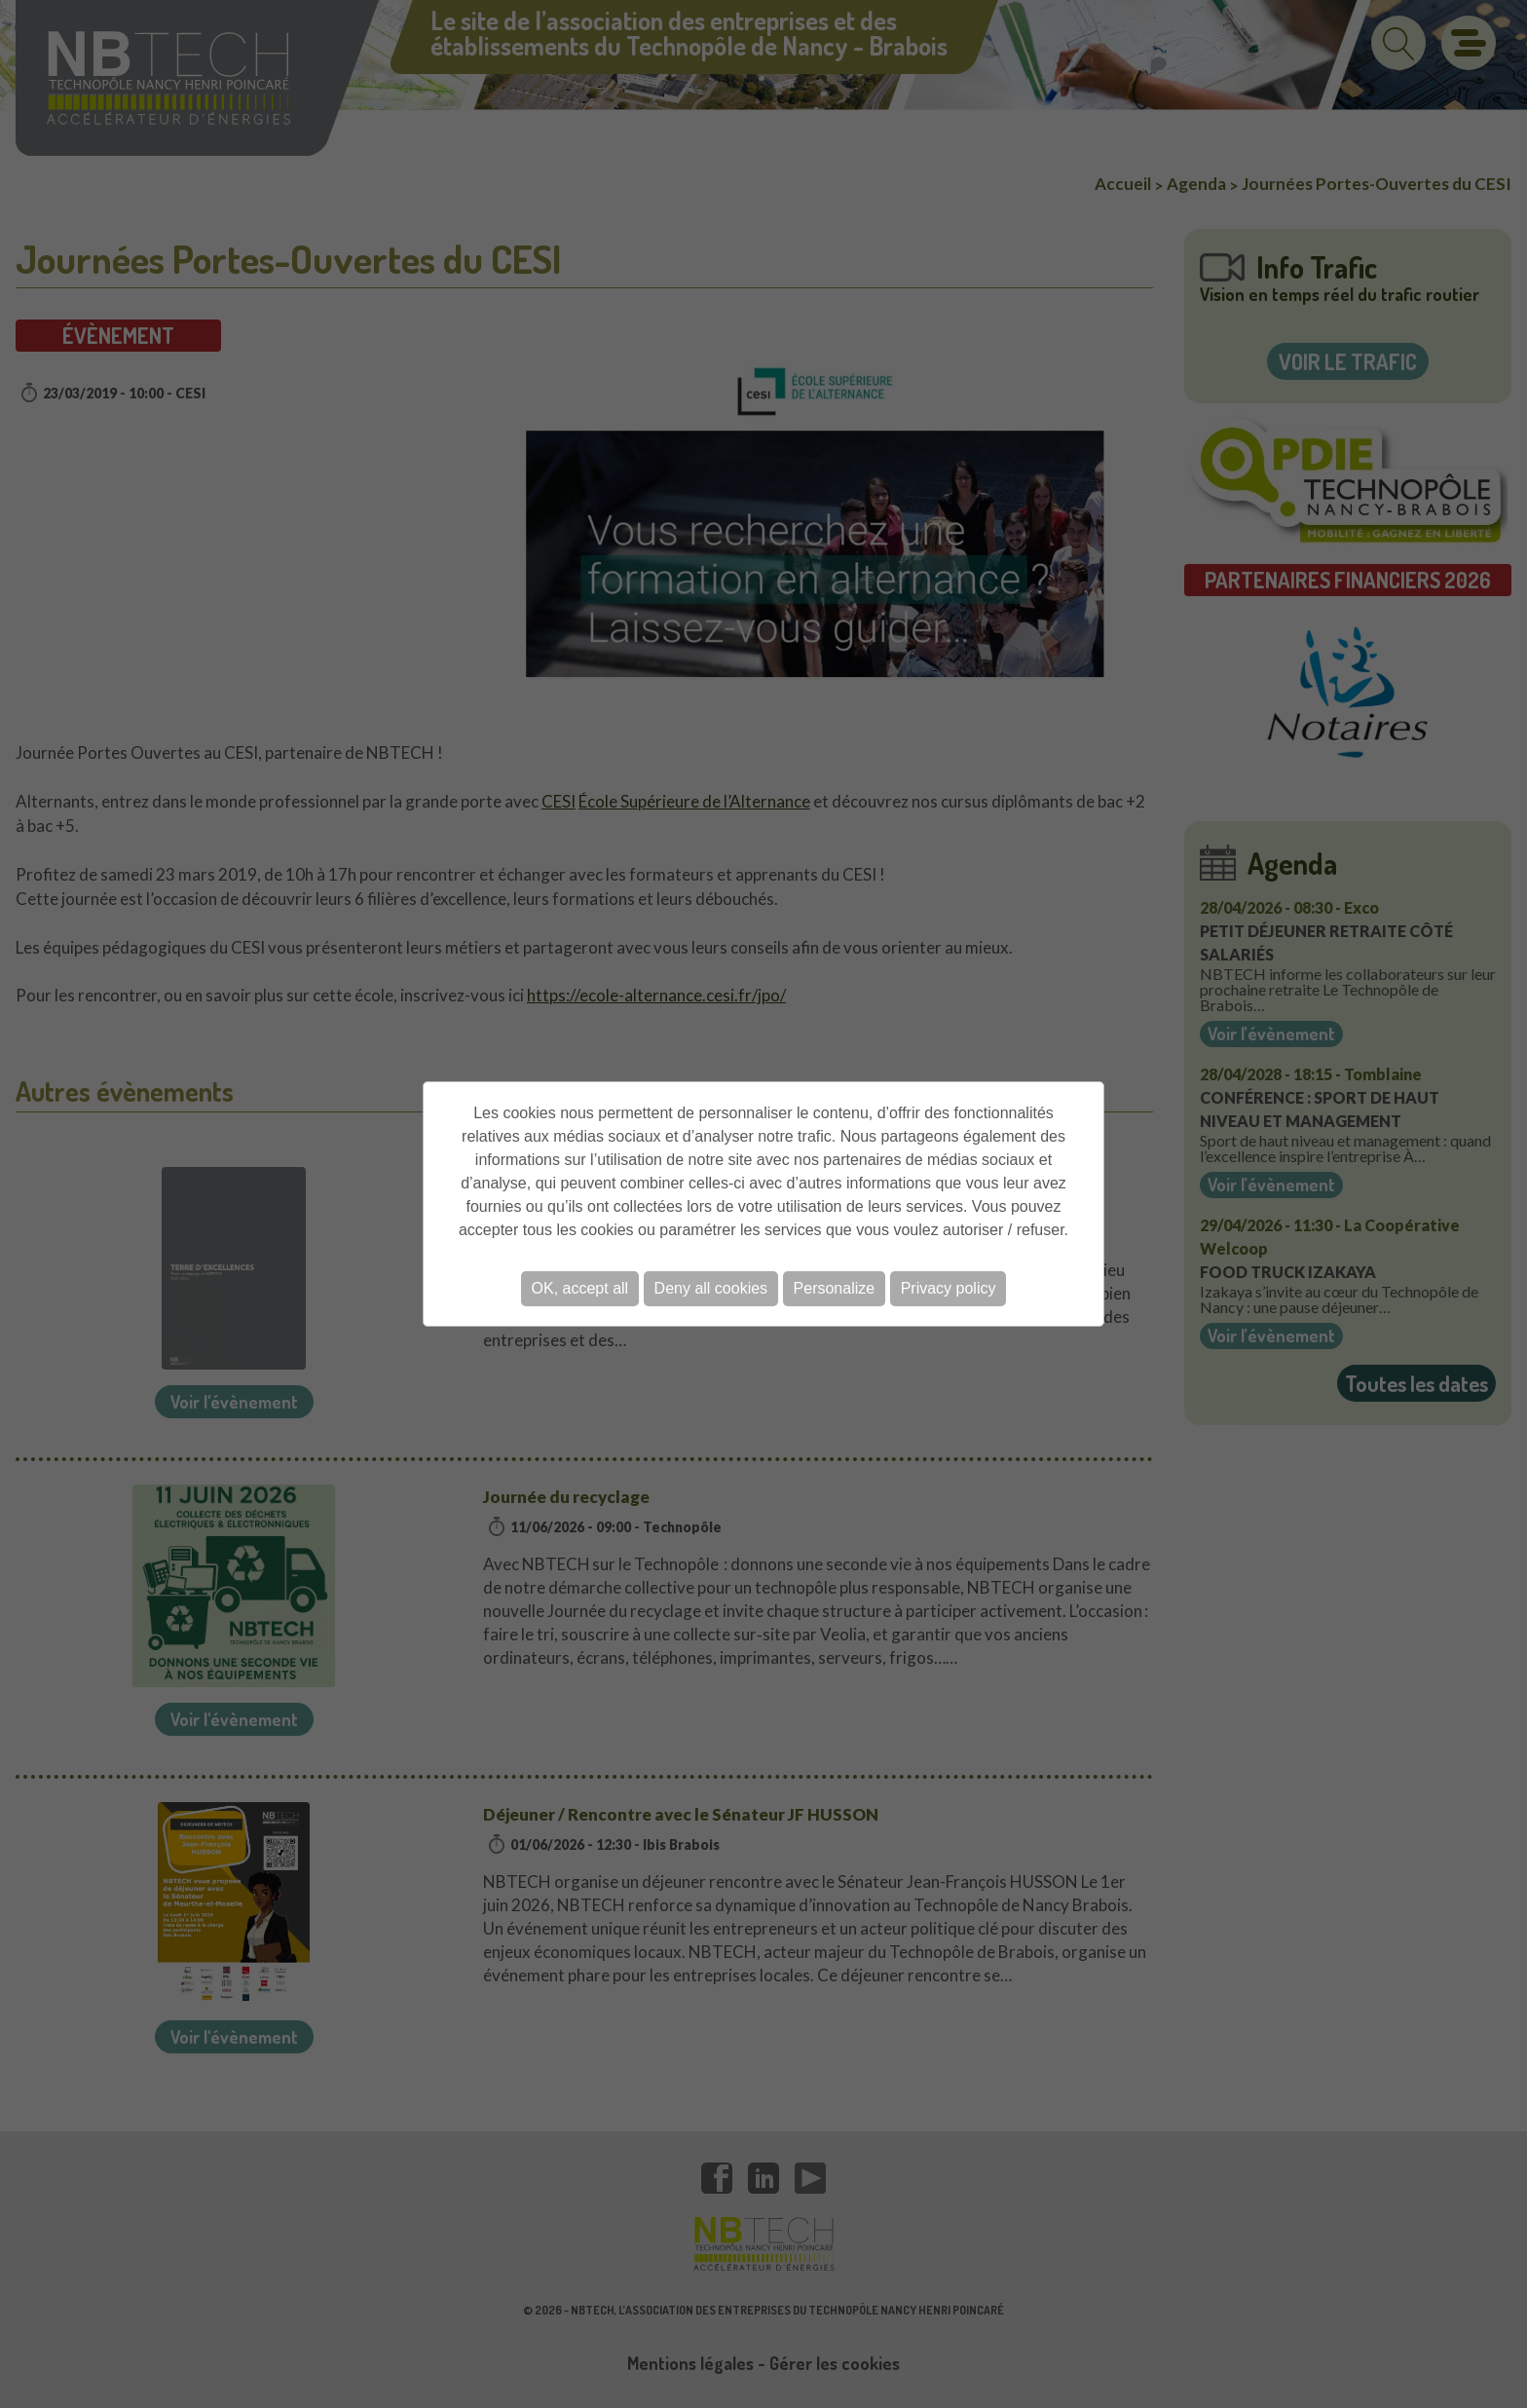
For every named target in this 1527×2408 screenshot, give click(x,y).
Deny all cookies (711, 1288)
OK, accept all (580, 1288)
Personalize (834, 1288)
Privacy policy (948, 1288)
